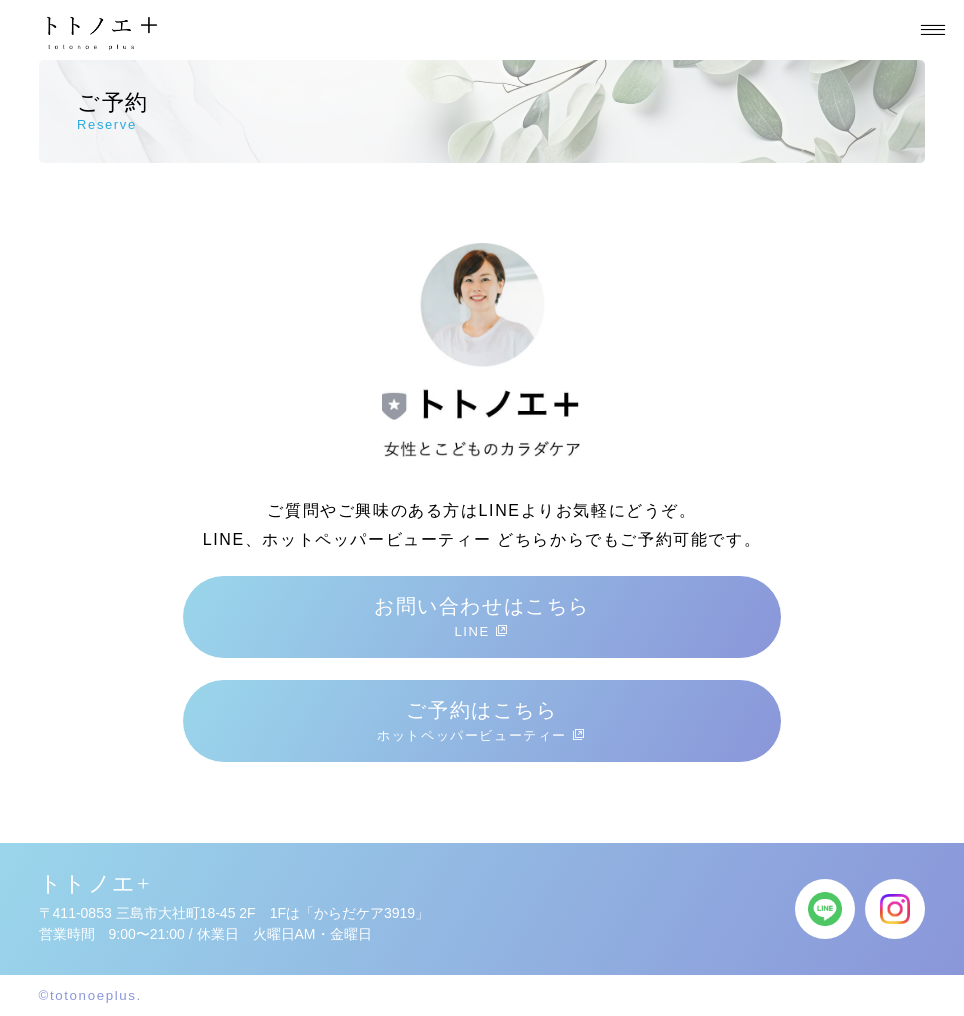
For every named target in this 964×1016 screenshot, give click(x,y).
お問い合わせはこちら (482, 617)
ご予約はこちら (482, 721)
